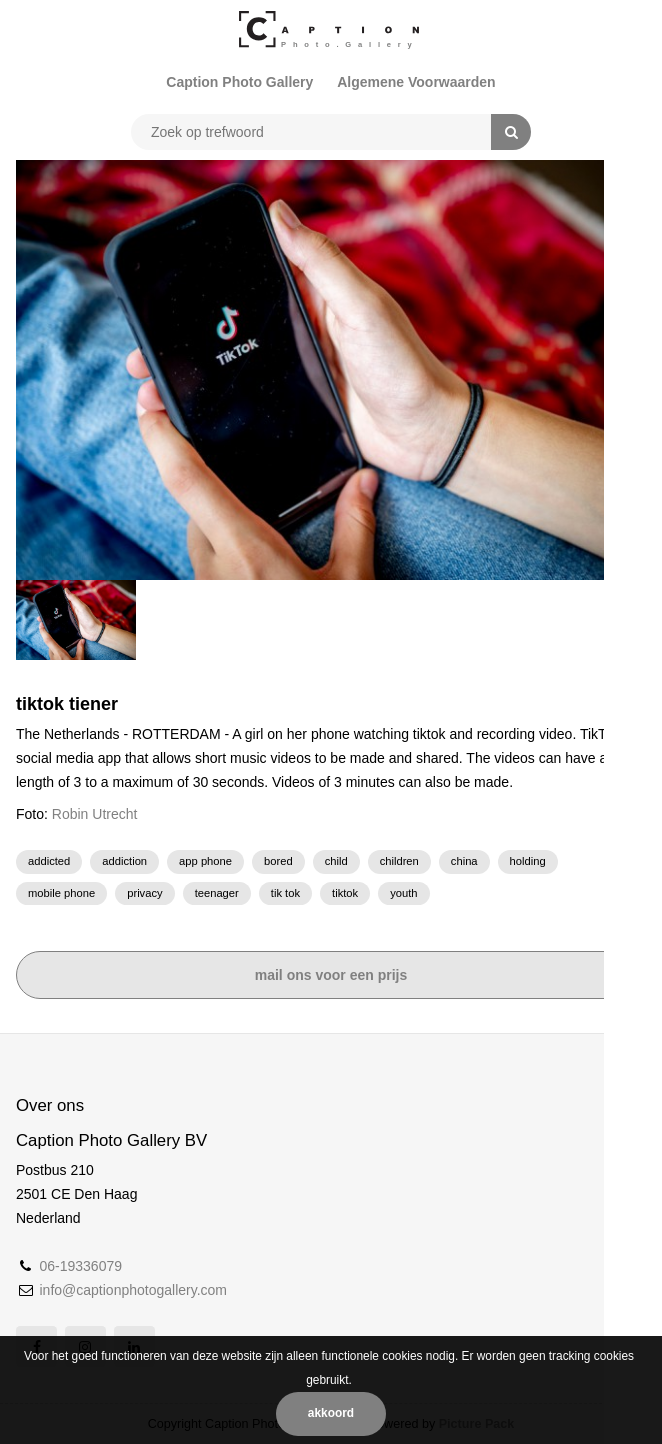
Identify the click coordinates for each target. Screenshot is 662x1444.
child (336, 861)
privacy (144, 893)
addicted (49, 861)
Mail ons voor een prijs (331, 975)
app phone (205, 861)
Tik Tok (285, 893)
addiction (124, 861)
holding (528, 861)
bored (278, 861)
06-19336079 (80, 1266)
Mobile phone (61, 893)
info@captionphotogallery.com (133, 1290)
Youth (403, 893)
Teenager (217, 893)
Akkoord (331, 1413)
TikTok (345, 893)
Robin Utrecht (95, 814)
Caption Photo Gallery (239, 82)
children (399, 861)
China (464, 861)
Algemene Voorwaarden (416, 82)
